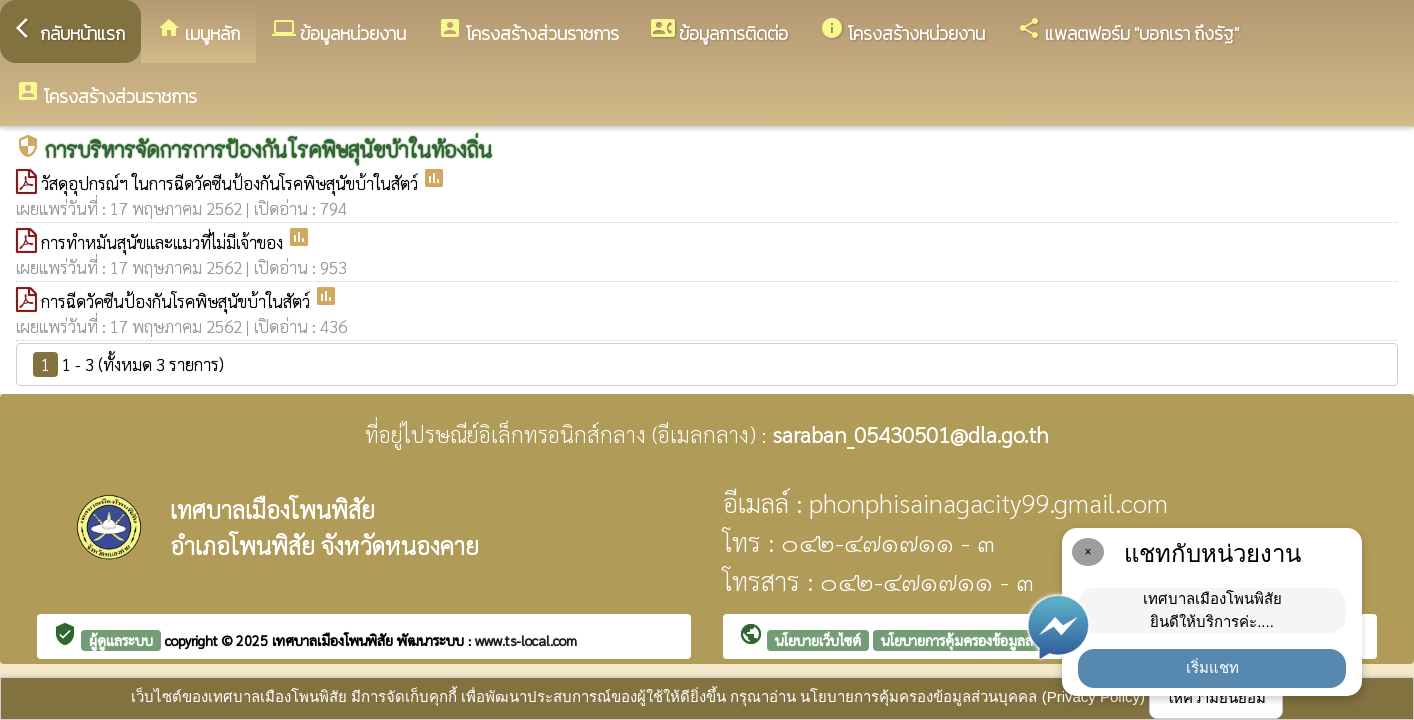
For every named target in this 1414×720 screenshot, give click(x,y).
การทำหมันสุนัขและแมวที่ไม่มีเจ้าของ (164, 242)
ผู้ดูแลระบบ (121, 640)
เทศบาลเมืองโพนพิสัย (334, 640)
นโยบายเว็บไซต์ (818, 640)
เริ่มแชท (1212, 667)
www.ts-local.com (526, 640)
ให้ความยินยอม (1216, 697)
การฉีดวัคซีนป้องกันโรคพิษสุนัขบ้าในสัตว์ (177, 301)
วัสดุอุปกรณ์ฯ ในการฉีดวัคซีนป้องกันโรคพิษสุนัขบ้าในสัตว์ (231, 183)
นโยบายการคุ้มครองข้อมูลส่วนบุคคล (982, 640)
